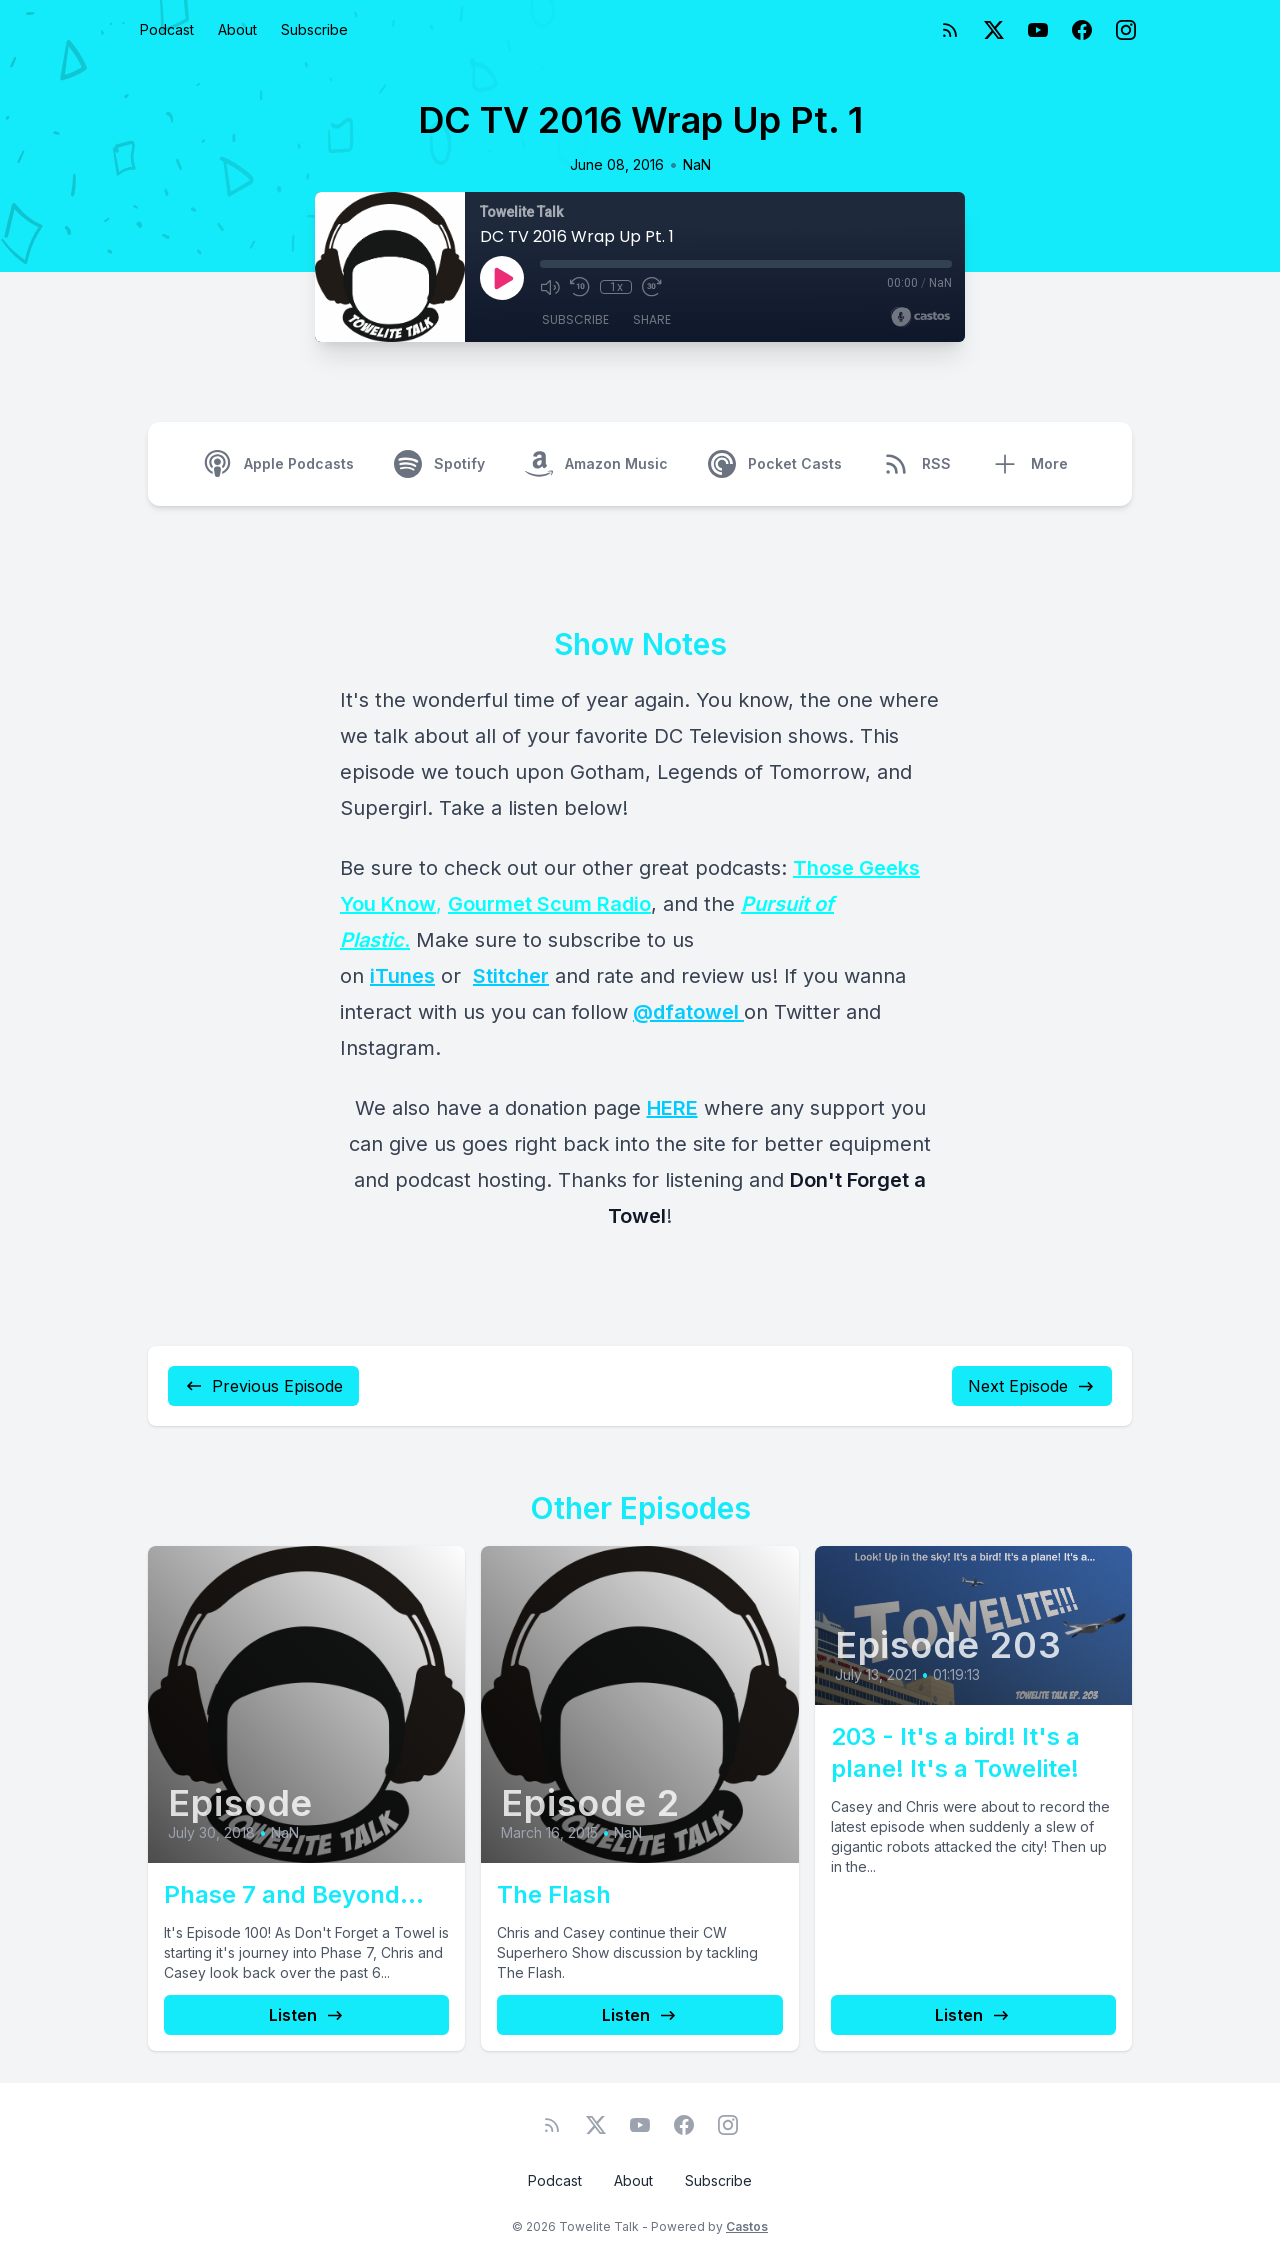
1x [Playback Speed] (616, 287)
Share (652, 319)
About (237, 29)
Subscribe (314, 29)
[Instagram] (1126, 30)
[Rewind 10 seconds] (580, 287)
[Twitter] (994, 30)
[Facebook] (1082, 30)
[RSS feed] (950, 30)
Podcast (167, 29)
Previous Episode (263, 1386)
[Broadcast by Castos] (920, 317)
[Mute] (550, 287)
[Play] (502, 278)
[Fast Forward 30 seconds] (652, 287)
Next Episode (1032, 1386)
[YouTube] (1038, 30)
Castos (747, 2226)
